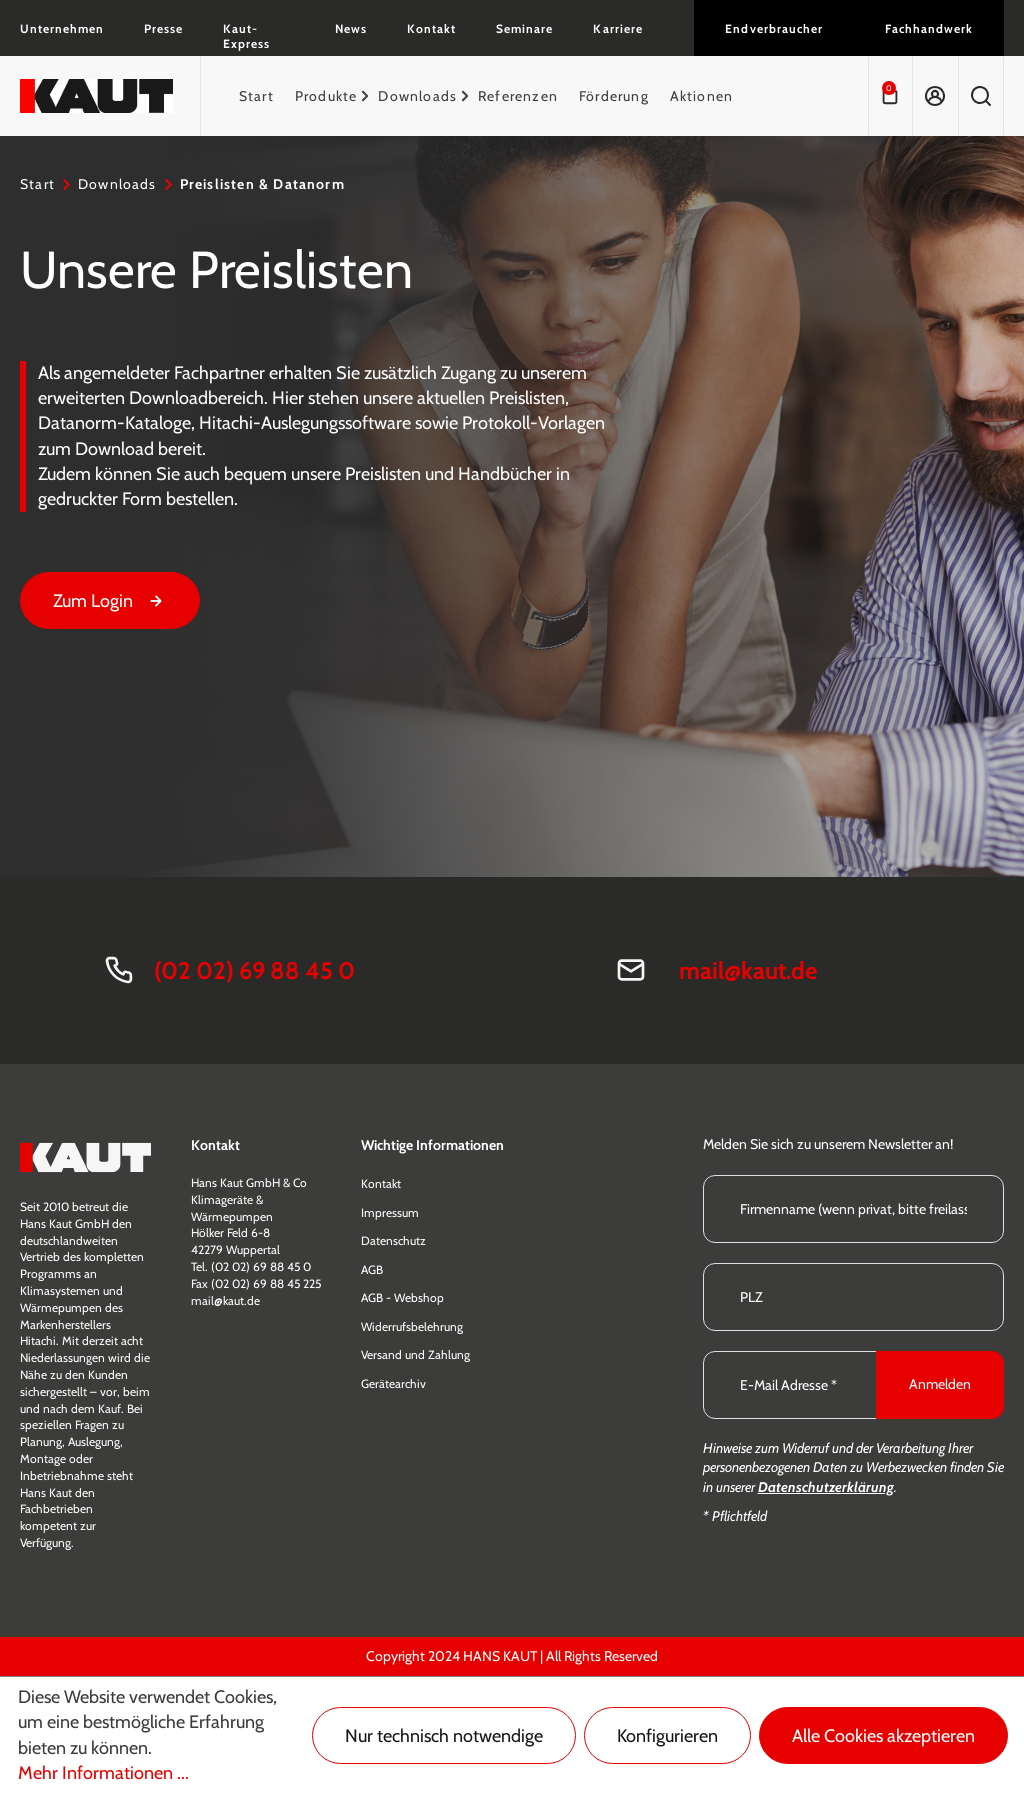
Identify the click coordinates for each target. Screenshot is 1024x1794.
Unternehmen (62, 28)
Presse (163, 28)
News (351, 28)
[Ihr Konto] (935, 96)
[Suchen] (981, 96)
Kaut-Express (246, 36)
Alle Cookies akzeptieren (883, 1736)
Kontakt (431, 28)
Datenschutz (393, 1240)
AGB (372, 1269)
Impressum (390, 1212)
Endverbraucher (773, 28)
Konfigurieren (667, 1736)
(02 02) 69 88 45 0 (254, 970)
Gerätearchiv (393, 1383)
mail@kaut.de (748, 970)
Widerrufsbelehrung (412, 1326)
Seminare (524, 28)
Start (37, 184)
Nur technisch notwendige (444, 1736)
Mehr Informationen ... (103, 1773)
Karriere (617, 28)
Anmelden (940, 1384)
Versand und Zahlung (415, 1354)
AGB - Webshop (402, 1297)
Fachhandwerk (929, 28)
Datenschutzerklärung (826, 1487)
